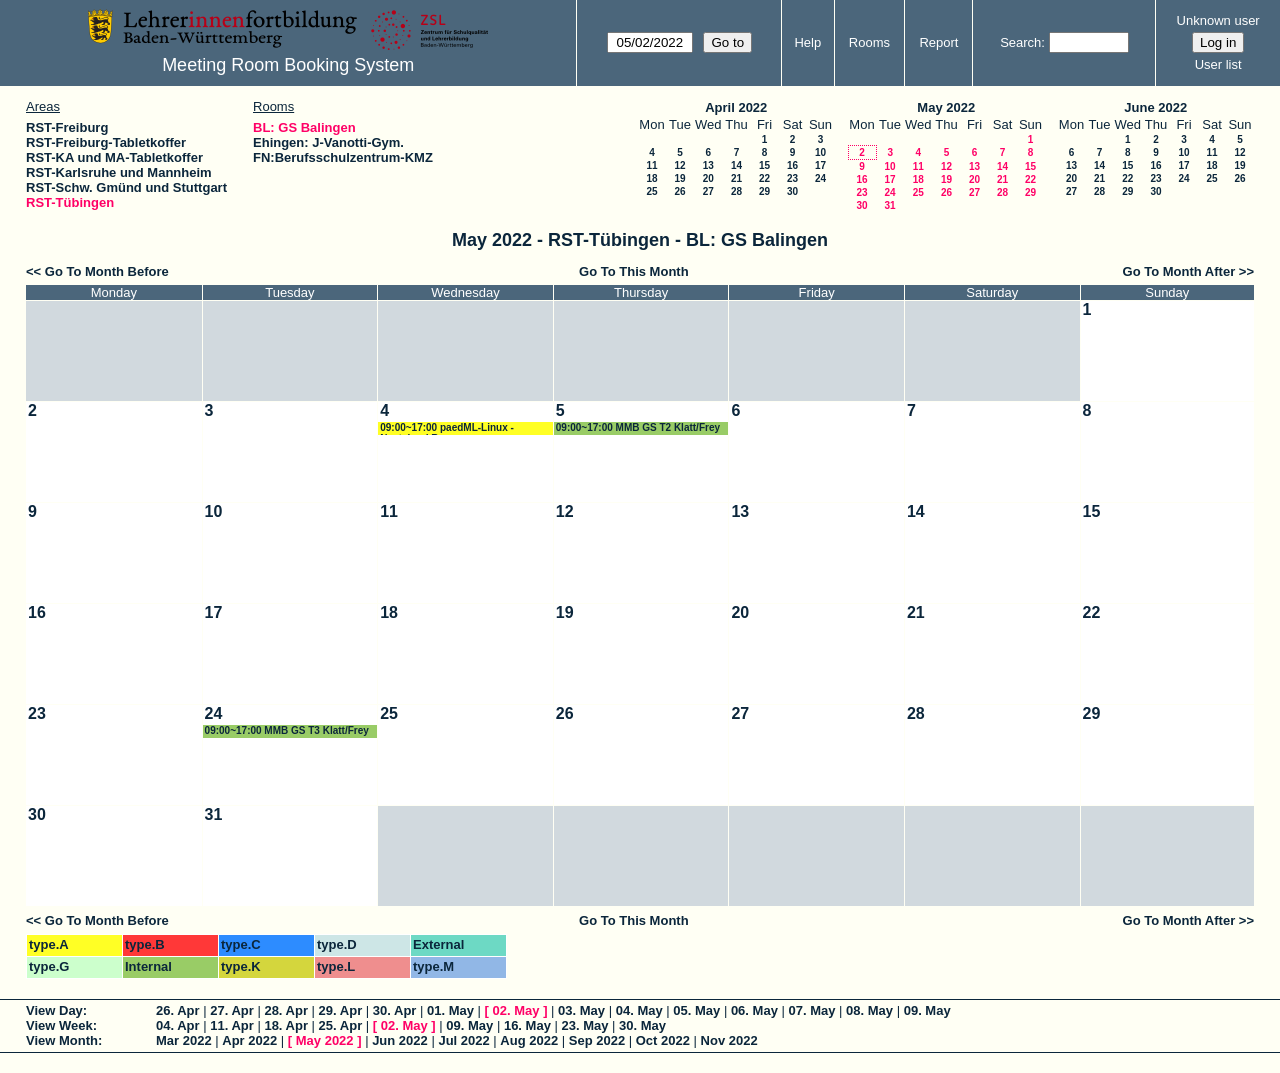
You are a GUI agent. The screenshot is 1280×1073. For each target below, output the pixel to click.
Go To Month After (1179, 271)
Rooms (869, 42)
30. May (642, 1025)
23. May (585, 1025)
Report (938, 42)
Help (807, 42)
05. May (696, 1010)
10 (820, 152)
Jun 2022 (400, 1040)
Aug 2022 (529, 1040)
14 (736, 165)
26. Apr (178, 1010)
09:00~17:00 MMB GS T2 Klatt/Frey (638, 427)
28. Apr (286, 1010)
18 (651, 178)
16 (792, 165)
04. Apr (178, 1025)
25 (651, 191)
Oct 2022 (663, 1040)
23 (792, 178)
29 (764, 191)
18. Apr (286, 1025)
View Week (59, 1025)
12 (679, 165)
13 (708, 165)
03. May (581, 1010)
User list (1218, 64)
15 (764, 165)
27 (708, 191)
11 (651, 165)
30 (792, 191)
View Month (62, 1040)
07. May (811, 1010)
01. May (450, 1010)
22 (764, 178)
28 (736, 191)
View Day (54, 1010)
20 (708, 178)
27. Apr (232, 1010)
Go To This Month (634, 271)
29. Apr (341, 1010)
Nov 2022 (729, 1040)
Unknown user (1218, 20)
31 (889, 205)
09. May (927, 1010)
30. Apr (395, 1010)
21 (736, 178)
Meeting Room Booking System (288, 65)
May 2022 (946, 107)
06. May (754, 1010)
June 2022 (1155, 107)
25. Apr (341, 1025)
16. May (527, 1025)
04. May (639, 1010)
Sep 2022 (597, 1040)
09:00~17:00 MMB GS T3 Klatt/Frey (287, 730)
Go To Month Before (107, 271)
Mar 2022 (184, 1040)
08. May (869, 1010)
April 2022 (736, 107)
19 (679, 178)
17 (820, 165)
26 (679, 191)
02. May (516, 1010)
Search (1020, 42)
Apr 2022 (249, 1040)
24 (820, 178)
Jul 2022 (463, 1040)
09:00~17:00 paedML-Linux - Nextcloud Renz (447, 428)
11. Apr (232, 1025)
